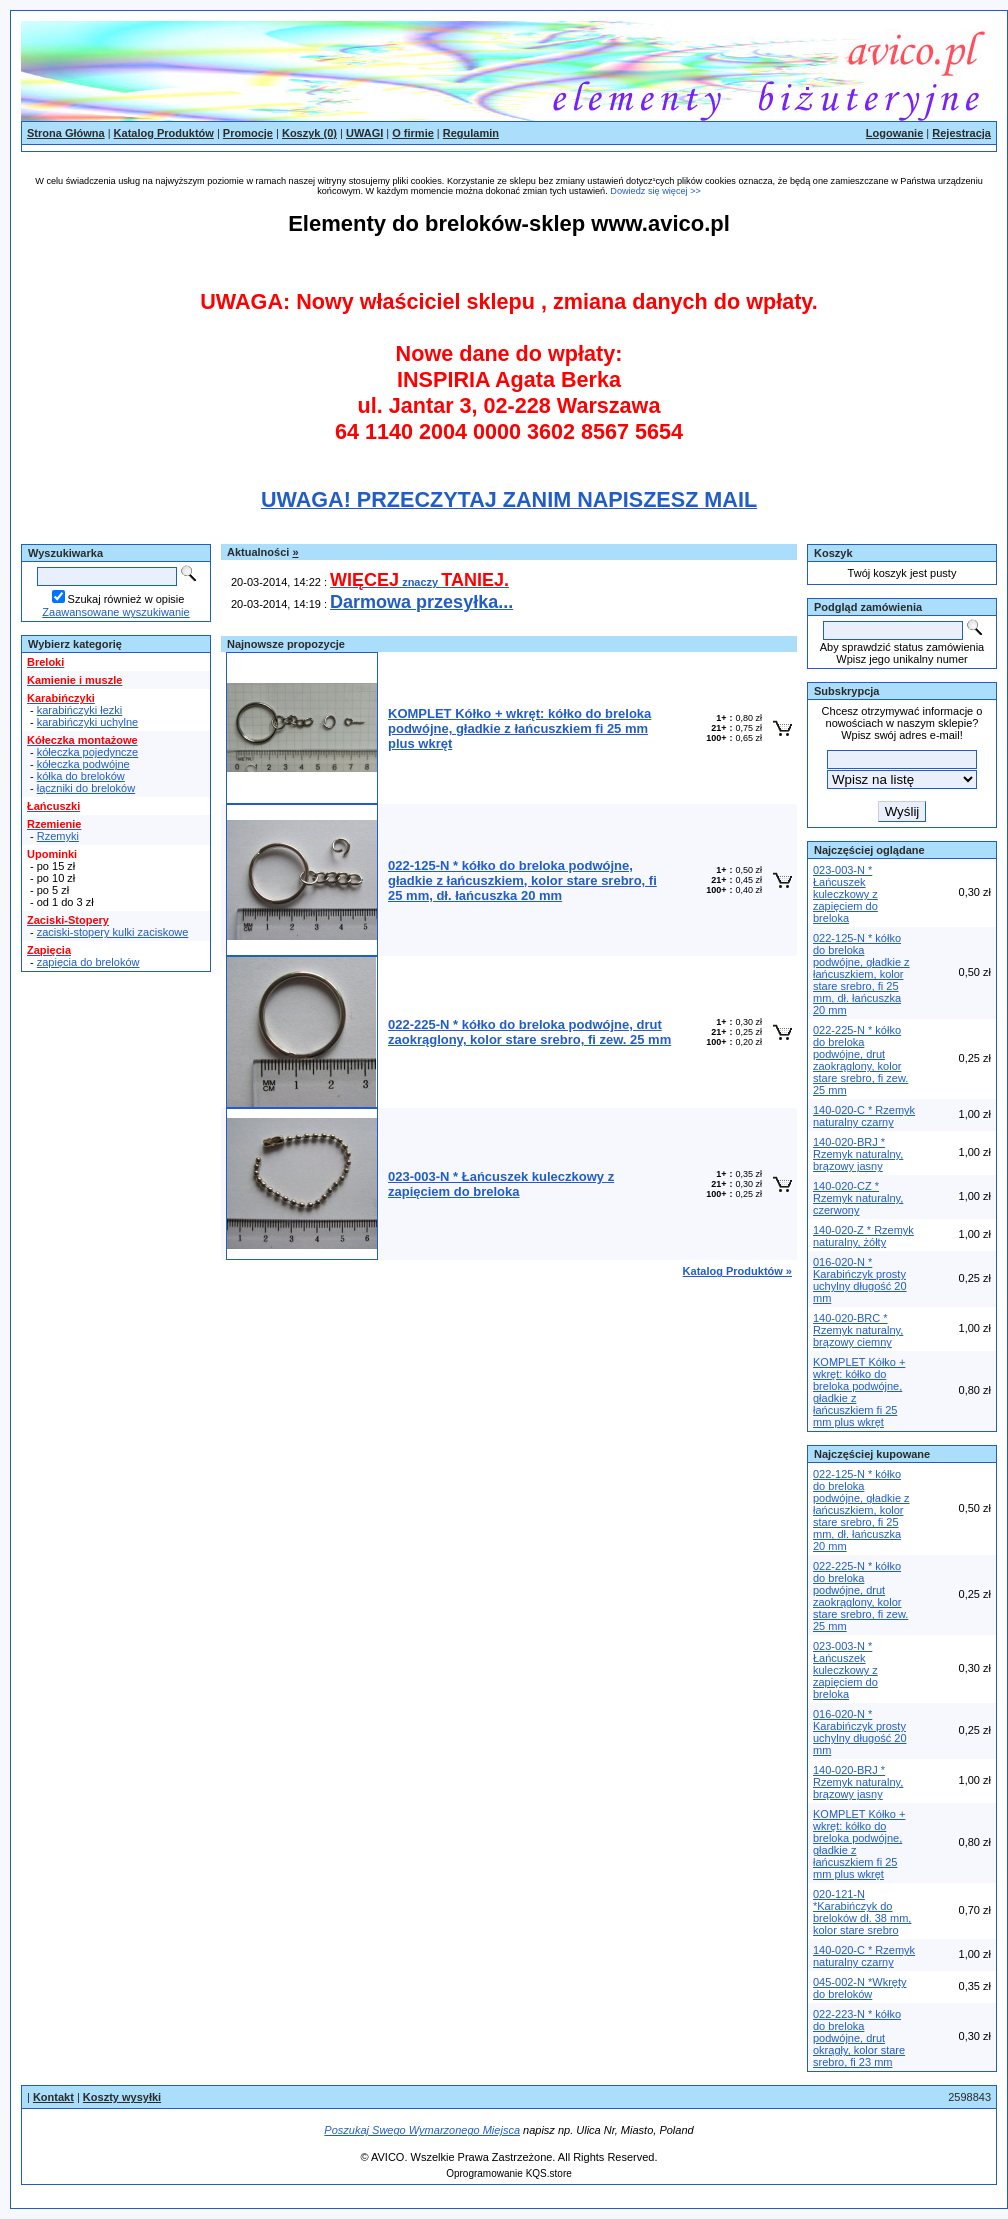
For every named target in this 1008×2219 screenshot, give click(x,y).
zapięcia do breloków (88, 962)
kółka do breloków (81, 776)
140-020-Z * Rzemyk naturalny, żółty (863, 1236)
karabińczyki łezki (80, 710)
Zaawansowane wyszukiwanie (115, 612)
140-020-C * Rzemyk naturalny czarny (864, 1116)
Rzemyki (58, 836)
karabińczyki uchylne (88, 722)
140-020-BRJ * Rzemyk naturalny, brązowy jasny (858, 1154)
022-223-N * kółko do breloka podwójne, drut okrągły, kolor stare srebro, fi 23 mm (859, 2038)
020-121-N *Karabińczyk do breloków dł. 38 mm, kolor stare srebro (862, 1912)
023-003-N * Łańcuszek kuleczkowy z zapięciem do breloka (845, 894)
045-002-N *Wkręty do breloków (860, 1988)
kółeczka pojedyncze (88, 752)
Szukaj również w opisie (126, 599)
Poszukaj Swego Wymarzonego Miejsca (422, 2130)
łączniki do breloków (86, 788)
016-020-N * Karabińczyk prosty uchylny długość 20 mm (860, 1280)
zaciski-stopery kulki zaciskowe (113, 932)
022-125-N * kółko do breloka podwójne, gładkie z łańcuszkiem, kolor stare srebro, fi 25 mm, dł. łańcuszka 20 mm (861, 974)
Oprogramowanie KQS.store (509, 2173)
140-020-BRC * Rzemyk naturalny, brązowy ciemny (858, 1330)
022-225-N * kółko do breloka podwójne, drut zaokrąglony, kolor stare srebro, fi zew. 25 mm (860, 1060)
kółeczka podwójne (83, 764)
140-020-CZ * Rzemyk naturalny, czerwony (858, 1198)
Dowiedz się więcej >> (655, 191)
